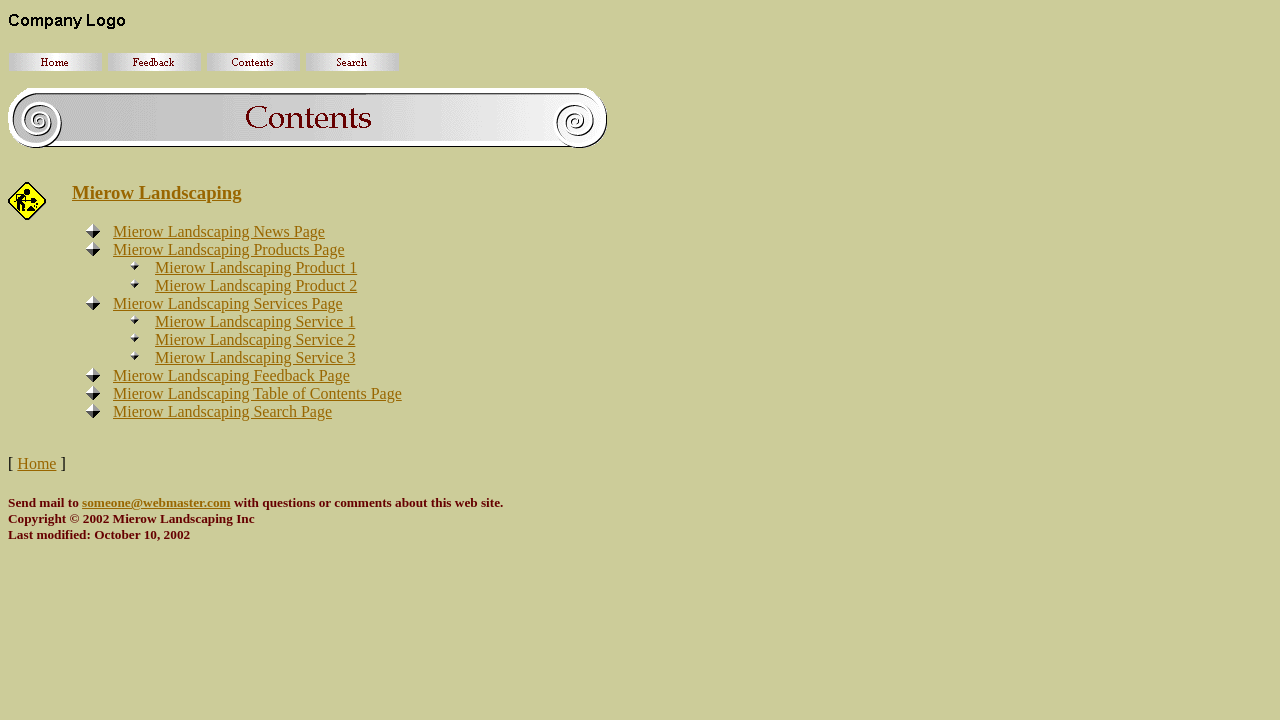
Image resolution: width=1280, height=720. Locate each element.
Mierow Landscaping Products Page (229, 249)
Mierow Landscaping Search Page (222, 411)
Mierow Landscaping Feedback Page (231, 375)
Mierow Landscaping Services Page (228, 303)
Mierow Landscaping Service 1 (255, 321)
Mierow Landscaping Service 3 (255, 357)
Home (36, 463)
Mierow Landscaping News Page (219, 231)
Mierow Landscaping (157, 192)
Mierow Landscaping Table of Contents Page (257, 393)
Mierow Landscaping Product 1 (256, 267)
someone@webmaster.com (156, 502)
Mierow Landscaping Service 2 (255, 339)
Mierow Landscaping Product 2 (256, 285)
